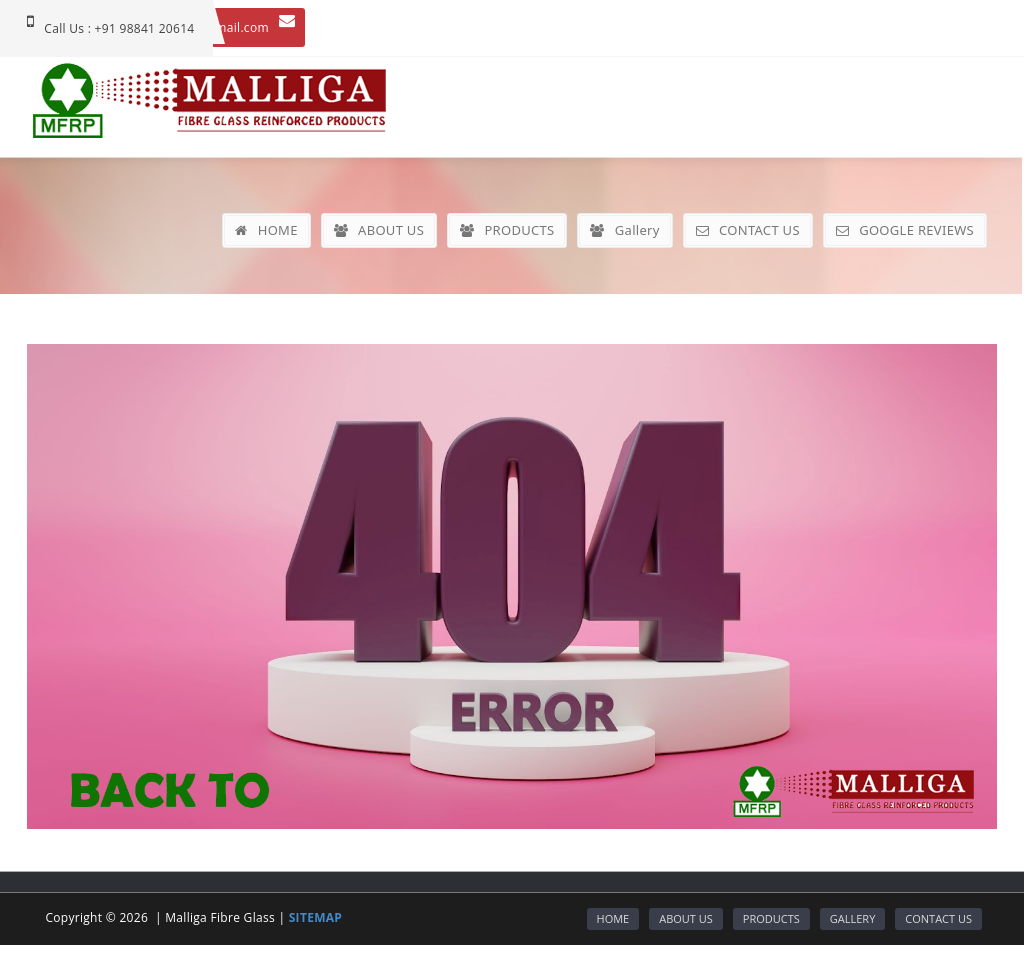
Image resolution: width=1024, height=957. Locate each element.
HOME (266, 230)
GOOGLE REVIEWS (905, 230)
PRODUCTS (507, 230)
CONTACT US (748, 230)
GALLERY (853, 918)
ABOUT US (379, 230)
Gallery (624, 230)
